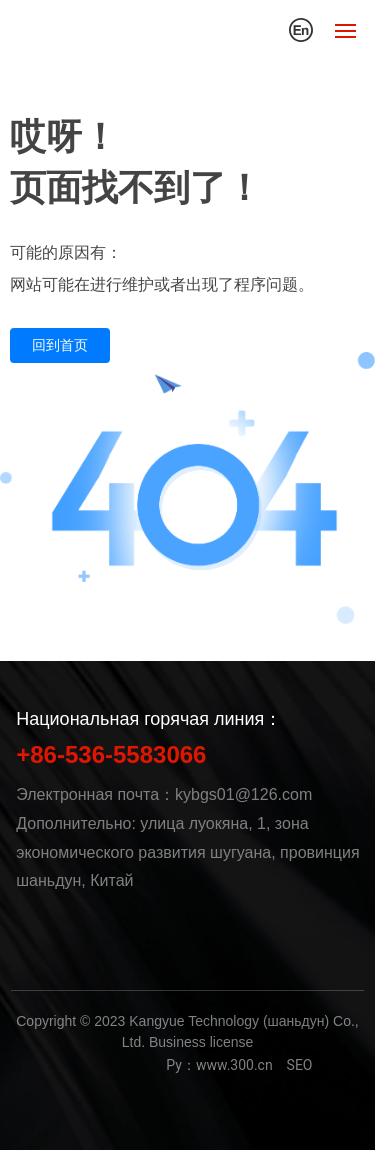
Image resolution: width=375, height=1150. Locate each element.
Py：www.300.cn (219, 1065)
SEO (300, 1065)
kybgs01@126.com (243, 794)
